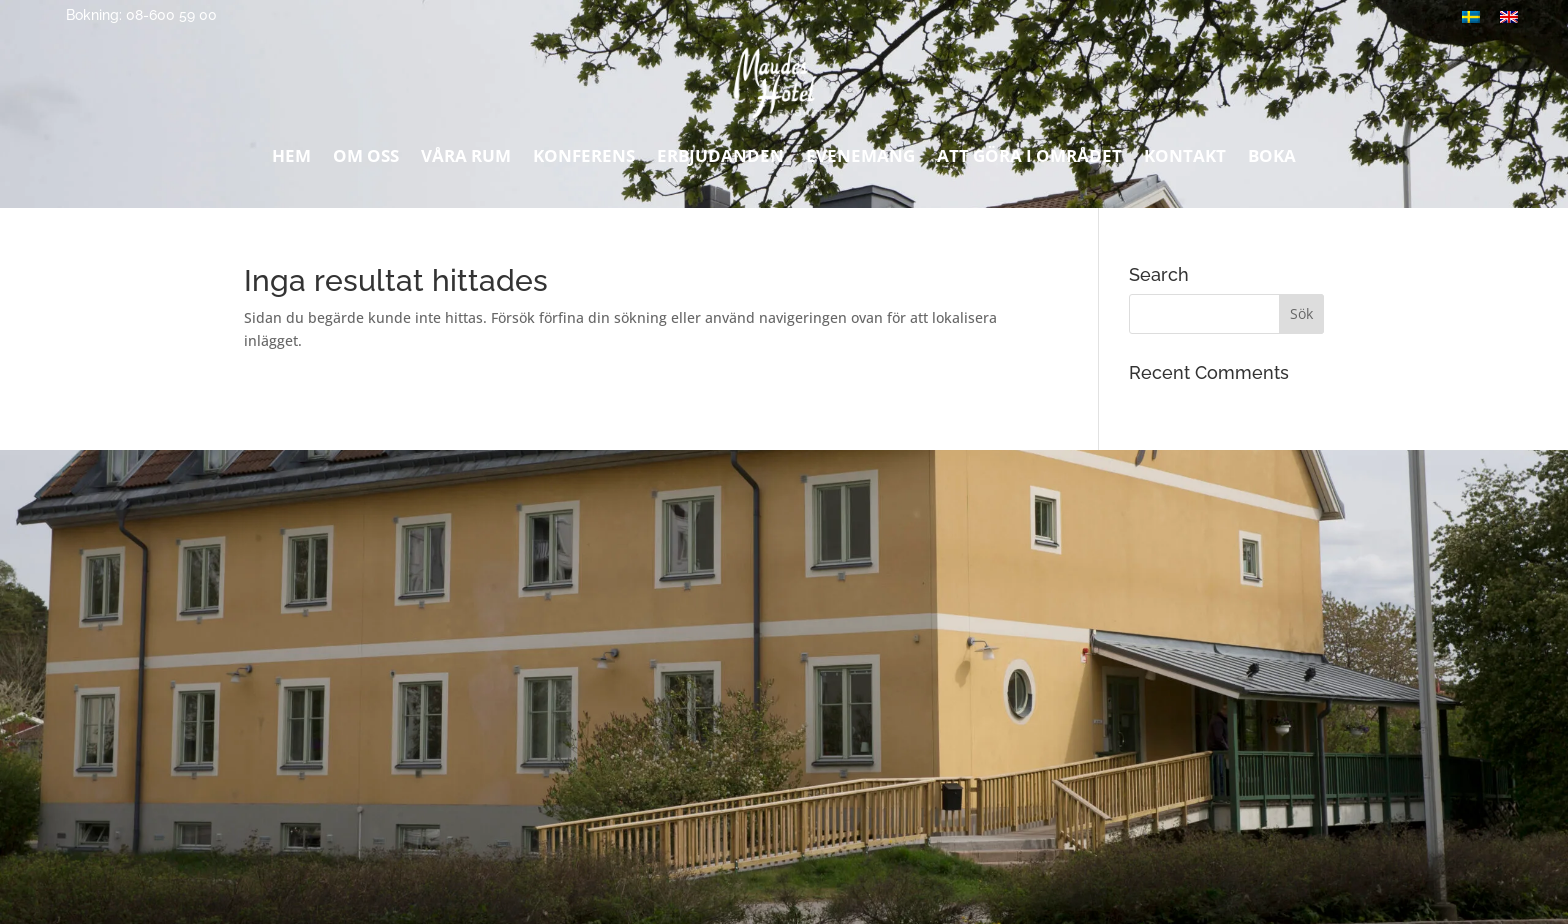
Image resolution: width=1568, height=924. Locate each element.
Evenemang (860, 161)
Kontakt (1185, 161)
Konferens (584, 161)
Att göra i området (1029, 161)
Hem (291, 161)
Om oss (366, 161)
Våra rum (466, 161)
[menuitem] (1509, 16)
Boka (1272, 161)
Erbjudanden (720, 161)
